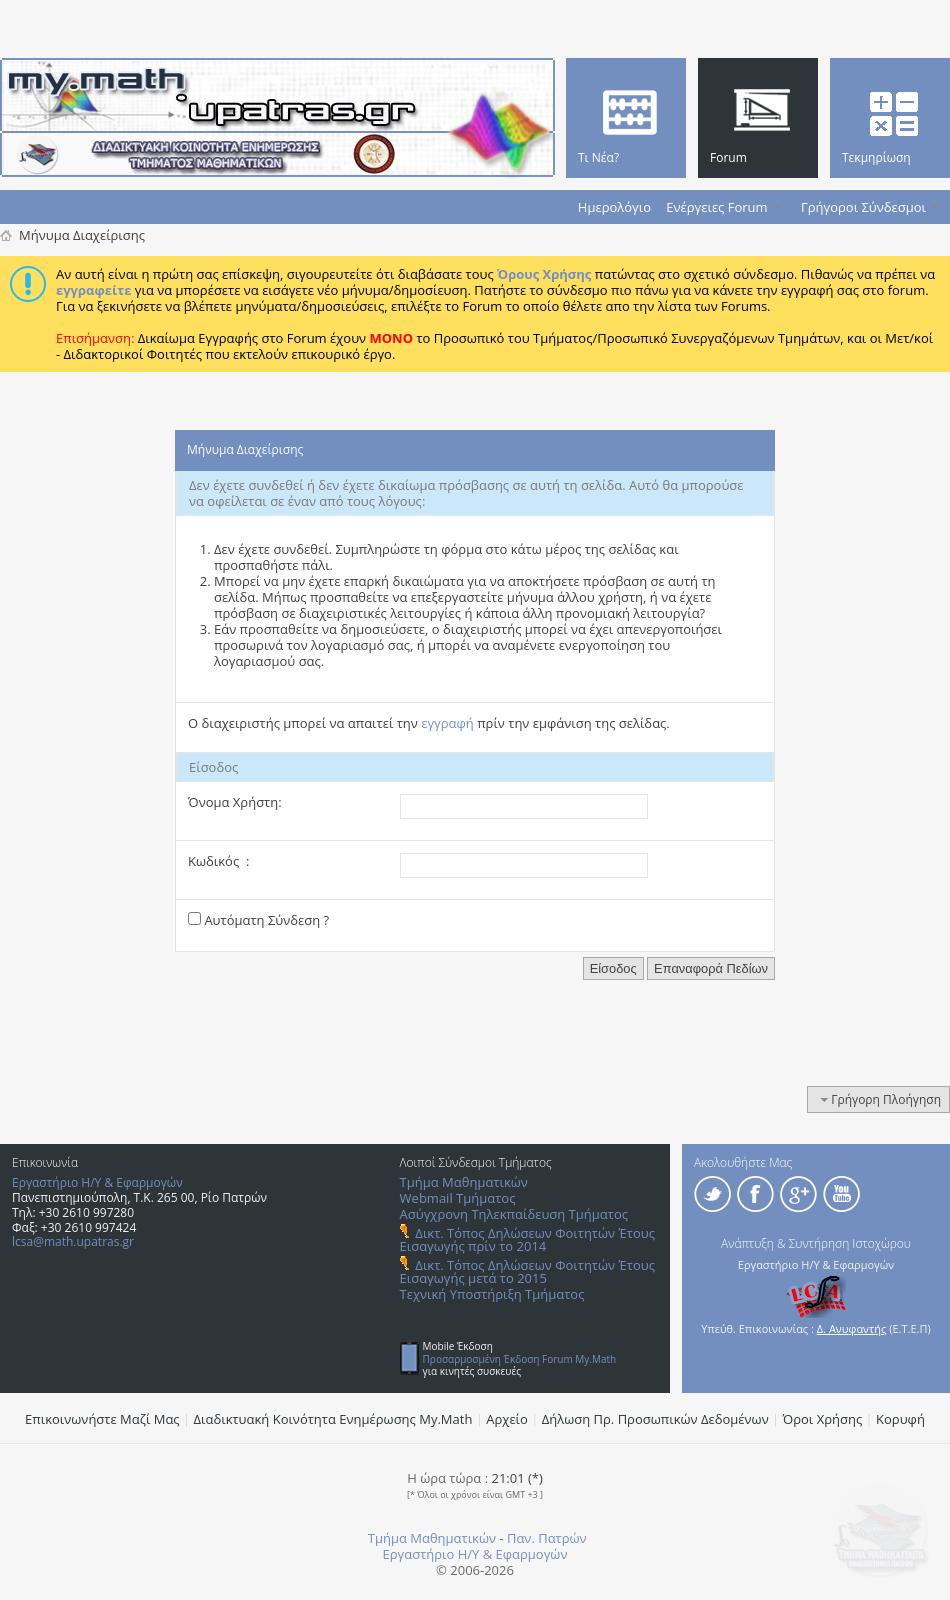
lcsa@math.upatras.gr (73, 1241)
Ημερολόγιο (614, 207)
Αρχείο (507, 1419)
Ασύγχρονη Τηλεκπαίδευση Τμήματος (514, 1214)
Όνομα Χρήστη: (235, 802)
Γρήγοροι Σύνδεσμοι (863, 207)
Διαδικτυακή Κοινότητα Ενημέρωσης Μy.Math (333, 1419)
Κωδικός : (218, 861)
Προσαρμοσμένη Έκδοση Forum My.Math (520, 1359)
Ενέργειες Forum (716, 207)
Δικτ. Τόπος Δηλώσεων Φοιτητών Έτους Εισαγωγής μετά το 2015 (527, 1271)
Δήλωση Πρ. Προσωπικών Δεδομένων (655, 1419)
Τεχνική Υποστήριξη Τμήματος (492, 1294)
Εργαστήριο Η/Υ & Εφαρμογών (97, 1182)
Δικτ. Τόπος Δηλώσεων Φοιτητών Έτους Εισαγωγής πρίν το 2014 (527, 1239)
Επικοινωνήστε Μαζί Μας (102, 1419)
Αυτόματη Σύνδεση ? (258, 920)
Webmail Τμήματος (458, 1198)
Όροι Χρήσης (823, 1419)
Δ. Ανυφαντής (852, 1328)
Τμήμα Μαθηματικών (464, 1182)
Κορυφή (900, 1419)
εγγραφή (447, 723)
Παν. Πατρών (547, 1538)
